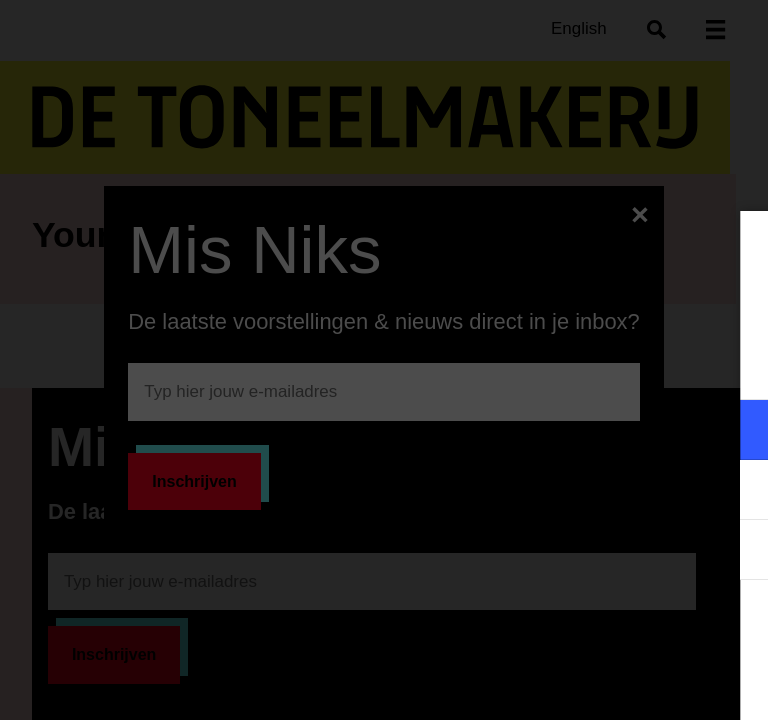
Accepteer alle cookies (598, 624)
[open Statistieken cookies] (736, 552)
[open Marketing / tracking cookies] (736, 492)
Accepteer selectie (598, 682)
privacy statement (518, 364)
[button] (578, 429)
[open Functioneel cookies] (736, 432)
